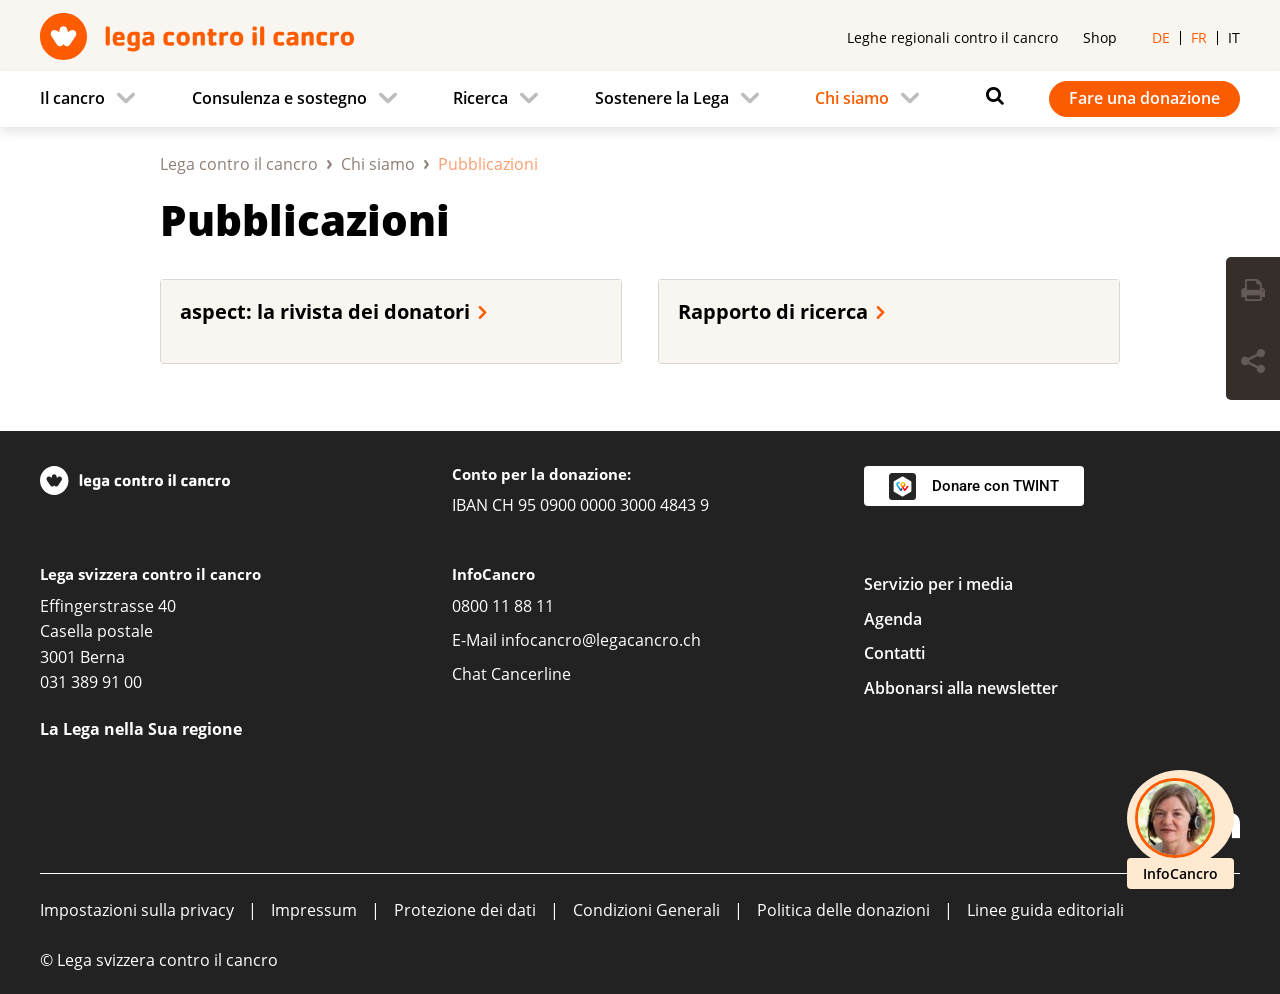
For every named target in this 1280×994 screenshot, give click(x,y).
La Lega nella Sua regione (141, 729)
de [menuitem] (1161, 37)
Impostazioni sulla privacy (137, 910)
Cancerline (531, 674)
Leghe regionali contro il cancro (952, 37)
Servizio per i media (938, 584)
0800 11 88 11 (503, 606)
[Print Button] (1253, 293)
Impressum (314, 910)
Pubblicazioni (305, 219)
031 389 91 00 (91, 682)
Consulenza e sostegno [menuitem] (279, 98)
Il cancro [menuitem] (72, 98)
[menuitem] (93, 99)
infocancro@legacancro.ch (601, 640)
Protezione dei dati (465, 910)
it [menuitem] (1234, 37)
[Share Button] (1253, 364)
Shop (1100, 37)
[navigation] (640, 99)
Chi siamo (378, 164)
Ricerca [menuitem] (480, 98)
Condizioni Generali (646, 910)
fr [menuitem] (1199, 37)
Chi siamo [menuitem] (852, 98)
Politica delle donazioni (843, 910)
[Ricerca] (990, 96)
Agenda (893, 619)
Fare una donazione (1144, 98)
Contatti (894, 653)
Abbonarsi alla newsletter (961, 688)
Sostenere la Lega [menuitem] (662, 98)
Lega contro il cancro (239, 164)
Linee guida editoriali (1045, 910)
